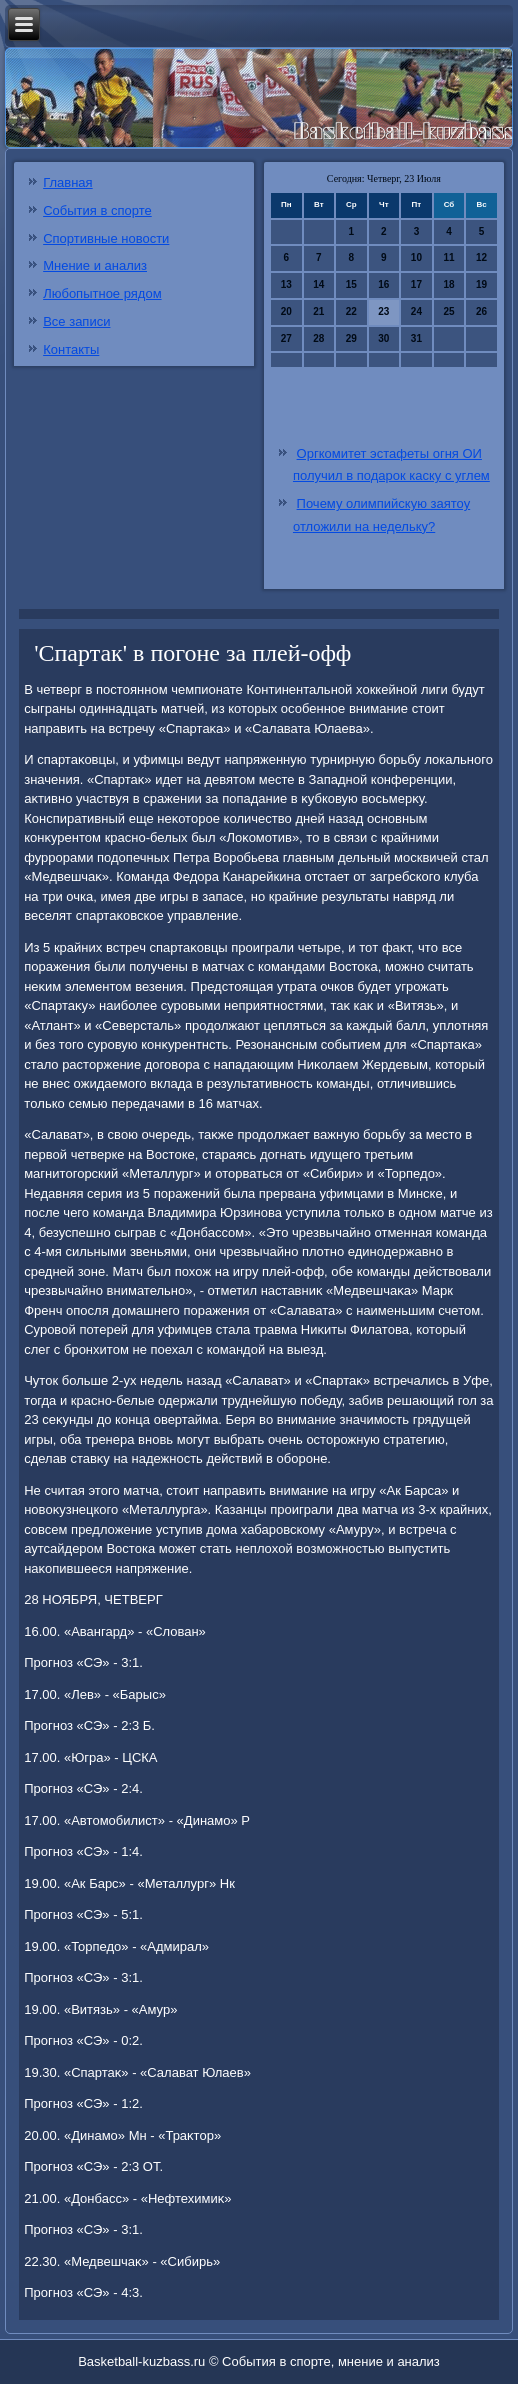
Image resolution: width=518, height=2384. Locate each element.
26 (481, 311)
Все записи (76, 321)
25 (448, 311)
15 (351, 284)
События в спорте (97, 210)
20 (286, 311)
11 (448, 257)
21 (318, 311)
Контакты (71, 349)
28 (318, 338)
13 (286, 284)
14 (318, 284)
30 (383, 338)
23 (383, 311)
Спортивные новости (106, 238)
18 (448, 284)
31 (416, 338)
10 (416, 257)
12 (481, 257)
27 (286, 338)
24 (416, 311)
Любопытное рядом (102, 293)
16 (383, 284)
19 (481, 284)
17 (416, 284)
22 (351, 311)
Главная (67, 182)
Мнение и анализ (95, 265)
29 (351, 338)
